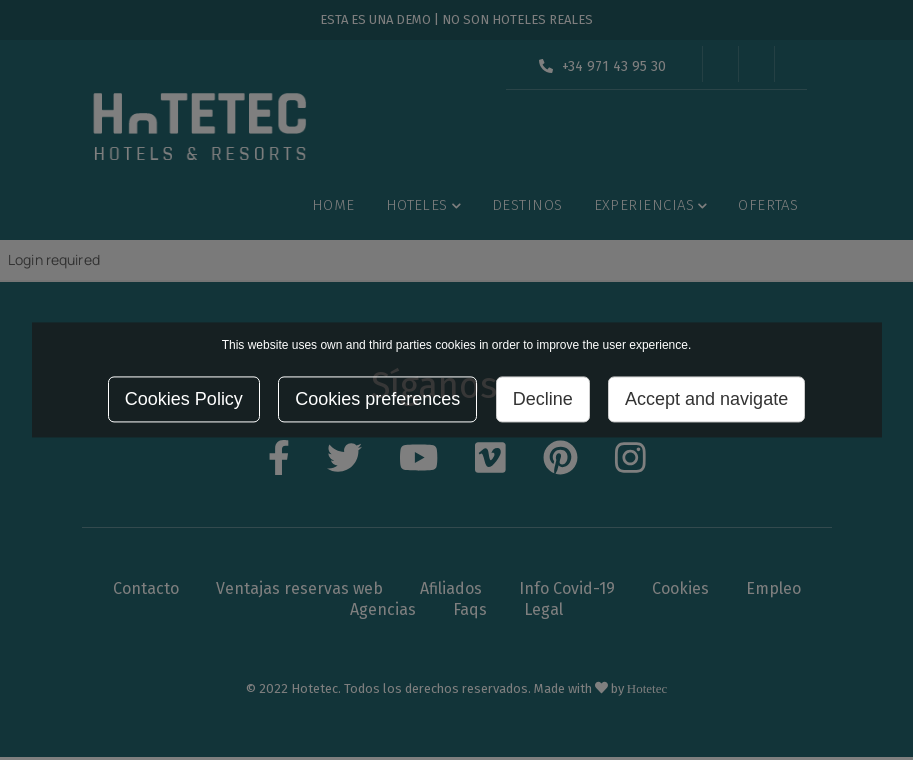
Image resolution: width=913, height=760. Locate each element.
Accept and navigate (706, 400)
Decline (543, 400)
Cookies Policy (184, 400)
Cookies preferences (377, 400)
